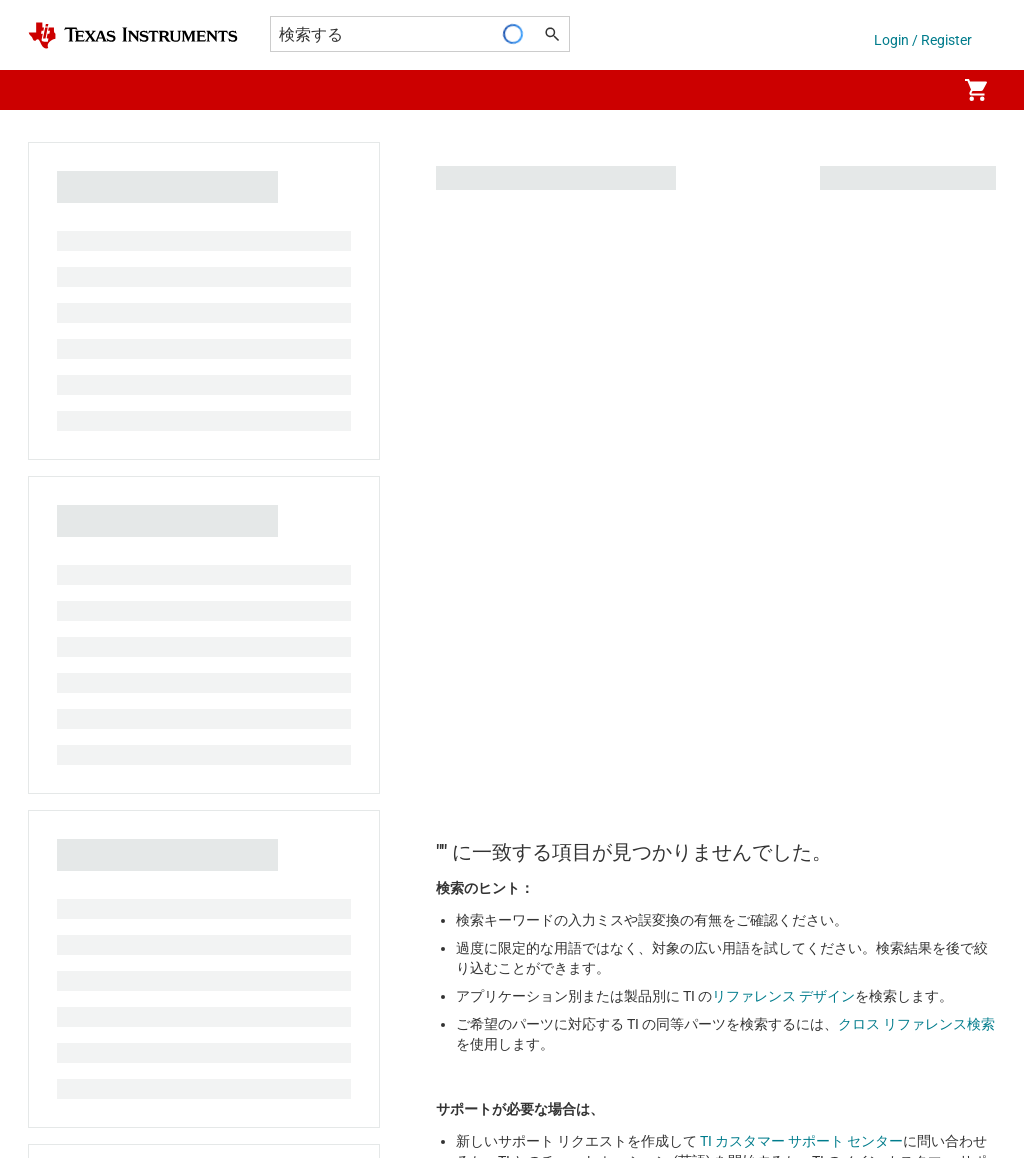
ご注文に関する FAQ (91, 752)
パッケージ (575, 456)
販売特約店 (63, 788)
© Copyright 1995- (101, 1116)
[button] (48, 90)
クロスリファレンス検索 (617, 384)
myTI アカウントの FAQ (613, 528)
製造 (42, 492)
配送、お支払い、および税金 (119, 716)
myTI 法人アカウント (94, 680)
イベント (56, 420)
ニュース (56, 384)
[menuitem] (920, 90)
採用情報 (56, 348)
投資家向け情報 (77, 456)
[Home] (133, 35)
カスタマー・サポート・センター (645, 420)
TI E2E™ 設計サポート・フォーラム (649, 348)
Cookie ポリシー (215, 1080)
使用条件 (565, 1080)
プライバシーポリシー (361, 1080)
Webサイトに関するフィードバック (782, 1080)
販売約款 (484, 1080)
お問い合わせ (582, 312)
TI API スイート (76, 644)
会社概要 (56, 312)
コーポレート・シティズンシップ (133, 528)
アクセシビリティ (84, 1080)
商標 (632, 1080)
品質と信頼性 (582, 492)
